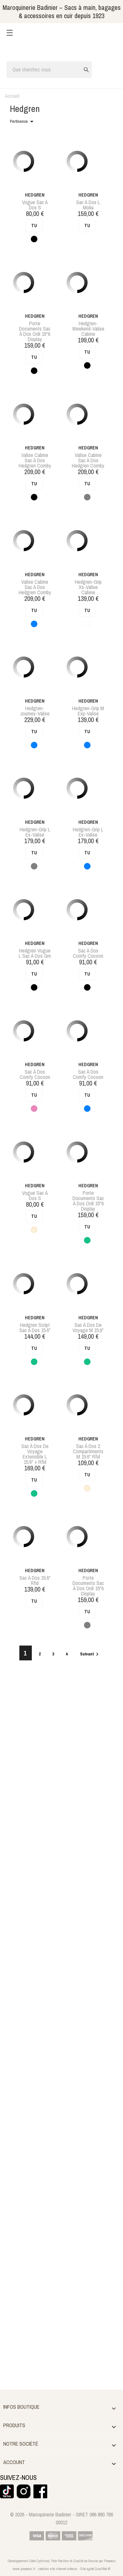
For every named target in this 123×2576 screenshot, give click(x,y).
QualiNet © (102, 2568)
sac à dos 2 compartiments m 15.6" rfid (88, 1451)
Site (83, 2568)
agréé (90, 2568)
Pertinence (23, 121)
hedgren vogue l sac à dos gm (35, 953)
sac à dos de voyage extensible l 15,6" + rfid (35, 1453)
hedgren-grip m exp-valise (88, 711)
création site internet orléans (57, 2568)
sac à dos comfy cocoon (88, 953)
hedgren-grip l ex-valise (35, 832)
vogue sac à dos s (35, 205)
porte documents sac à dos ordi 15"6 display (35, 331)
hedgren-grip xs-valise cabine (88, 587)
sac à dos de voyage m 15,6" (88, 1327)
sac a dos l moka (88, 205)
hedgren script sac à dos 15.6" (35, 1327)
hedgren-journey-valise (35, 711)
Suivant (90, 1654)
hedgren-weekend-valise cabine (88, 328)
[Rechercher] (49, 69)
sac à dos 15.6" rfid (35, 1580)
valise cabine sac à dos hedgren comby (35, 460)
